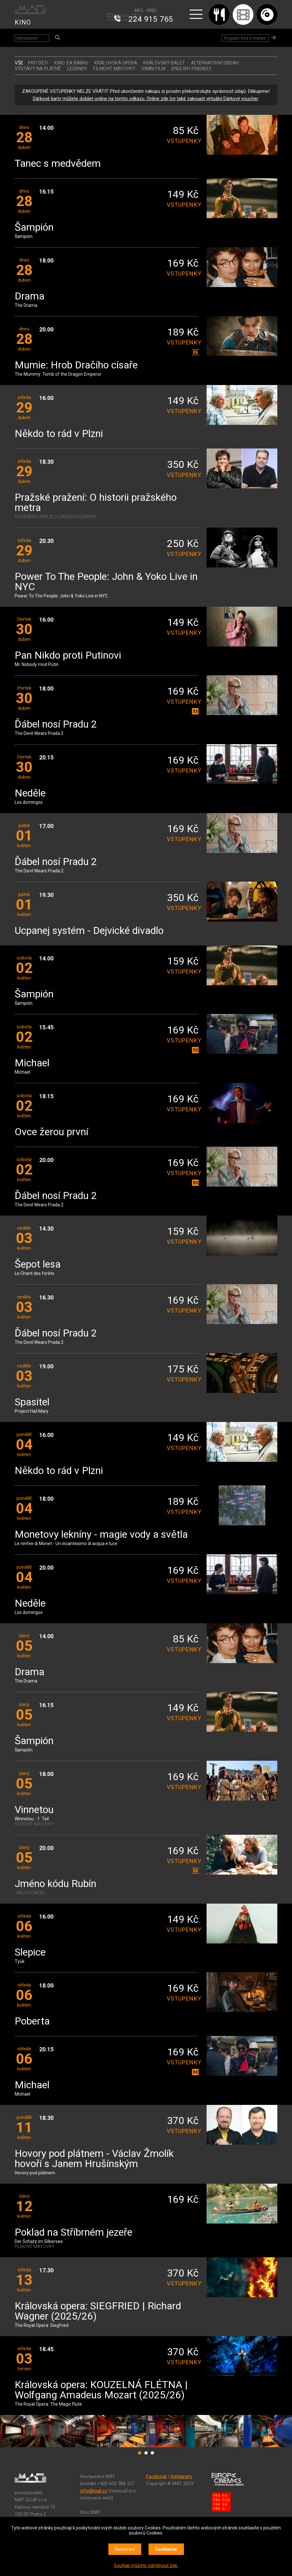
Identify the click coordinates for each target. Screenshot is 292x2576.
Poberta (32, 2021)
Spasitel (32, 1402)
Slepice (30, 1952)
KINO (23, 22)
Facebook (156, 2476)
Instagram (181, 2476)
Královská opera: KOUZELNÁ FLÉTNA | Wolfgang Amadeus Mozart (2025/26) (101, 2390)
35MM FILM (153, 68)
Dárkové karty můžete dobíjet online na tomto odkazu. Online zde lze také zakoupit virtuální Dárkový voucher (145, 98)
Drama (29, 296)
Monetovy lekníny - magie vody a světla (101, 1534)
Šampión (34, 227)
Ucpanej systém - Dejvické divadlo (89, 930)
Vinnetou (34, 1810)
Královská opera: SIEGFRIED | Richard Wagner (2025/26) (98, 2311)
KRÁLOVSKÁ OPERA (115, 63)
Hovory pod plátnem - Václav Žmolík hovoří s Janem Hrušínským (94, 2159)
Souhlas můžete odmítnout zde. (146, 2565)
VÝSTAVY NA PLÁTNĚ (38, 68)
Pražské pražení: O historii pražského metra (96, 503)
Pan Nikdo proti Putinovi (68, 655)
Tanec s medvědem (58, 163)
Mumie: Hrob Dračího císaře (76, 365)
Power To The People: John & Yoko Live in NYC (106, 582)
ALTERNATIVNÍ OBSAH (215, 63)
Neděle (30, 793)
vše (19, 63)
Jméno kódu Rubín (55, 1884)
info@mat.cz (93, 2491)
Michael (32, 1063)
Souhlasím (166, 2549)
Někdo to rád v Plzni (59, 434)
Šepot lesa (38, 1264)
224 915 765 (150, 19)
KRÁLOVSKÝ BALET (164, 63)
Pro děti (38, 63)
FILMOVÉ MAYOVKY (114, 68)
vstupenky (183, 140)
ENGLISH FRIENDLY (192, 68)
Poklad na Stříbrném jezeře (73, 2232)
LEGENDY (77, 68)
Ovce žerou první (51, 1132)
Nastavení (125, 2549)
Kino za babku (71, 63)
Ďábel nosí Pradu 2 (56, 724)
